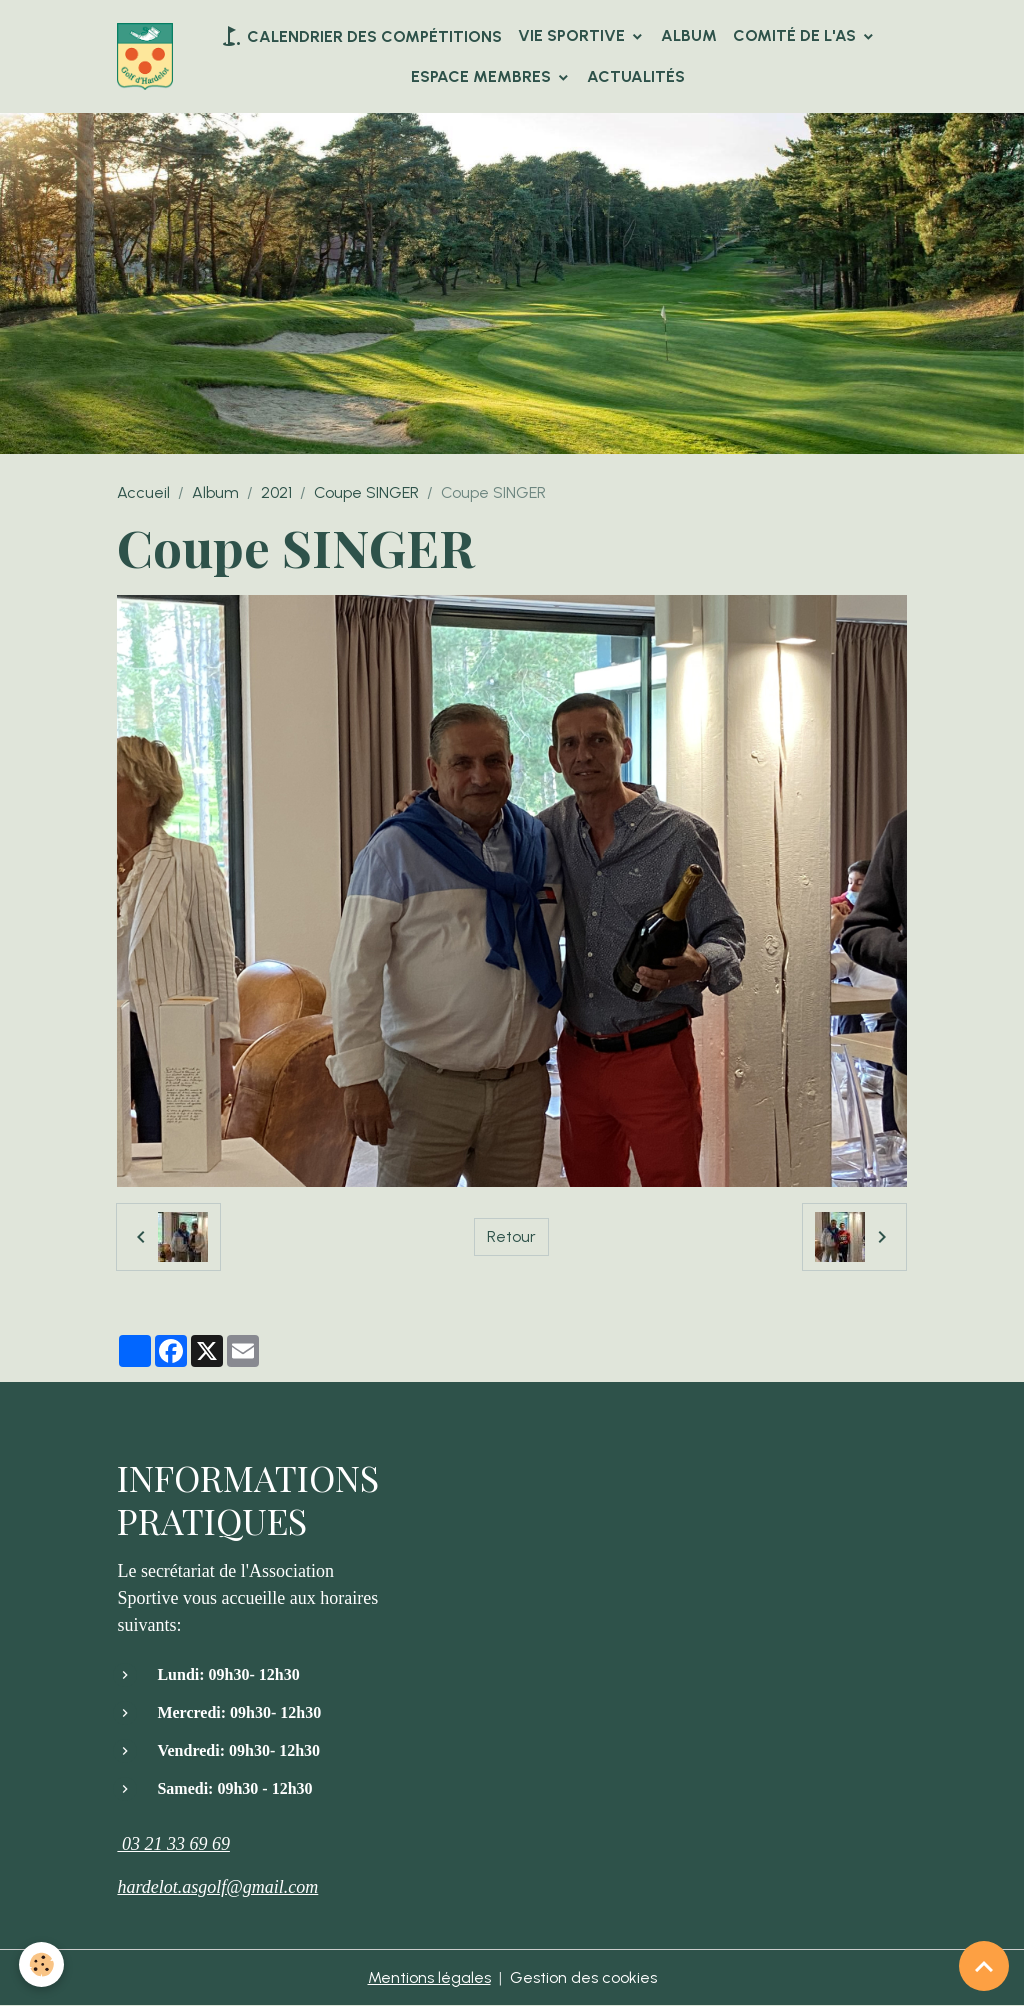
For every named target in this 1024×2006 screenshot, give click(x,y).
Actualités (636, 76)
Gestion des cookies (583, 1977)
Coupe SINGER (366, 492)
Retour (511, 1236)
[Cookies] (42, 1964)
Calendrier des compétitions (360, 36)
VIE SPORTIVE (573, 35)
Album (689, 35)
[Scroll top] (984, 1966)
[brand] (145, 56)
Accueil (143, 492)
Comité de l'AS (796, 35)
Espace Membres (483, 76)
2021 (276, 492)
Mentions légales (429, 1977)
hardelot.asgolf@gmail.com (217, 1887)
